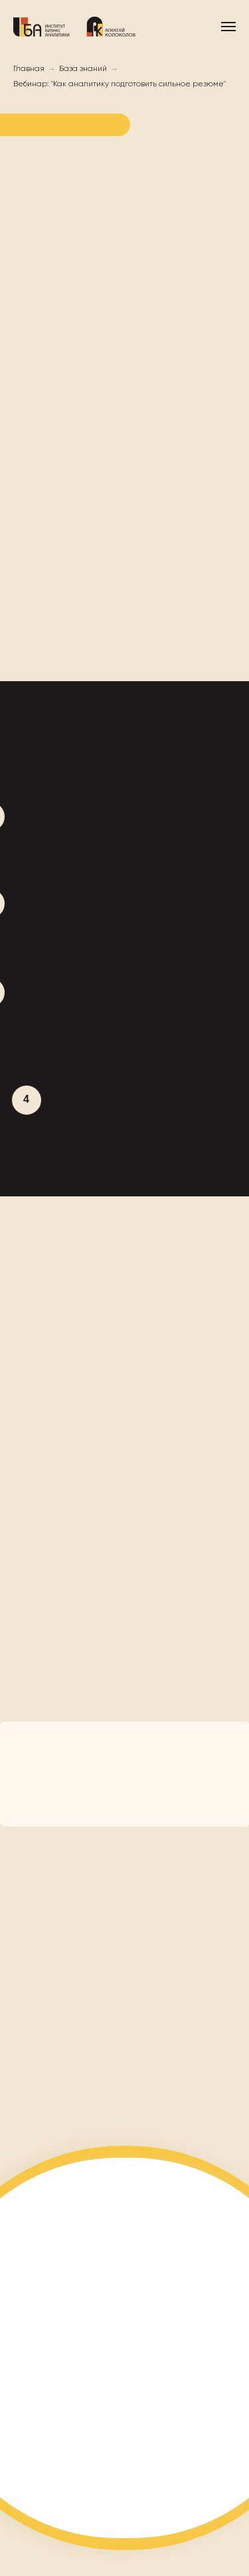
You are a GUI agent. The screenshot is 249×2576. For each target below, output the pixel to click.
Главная (28, 69)
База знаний (83, 69)
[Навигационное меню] (228, 26)
